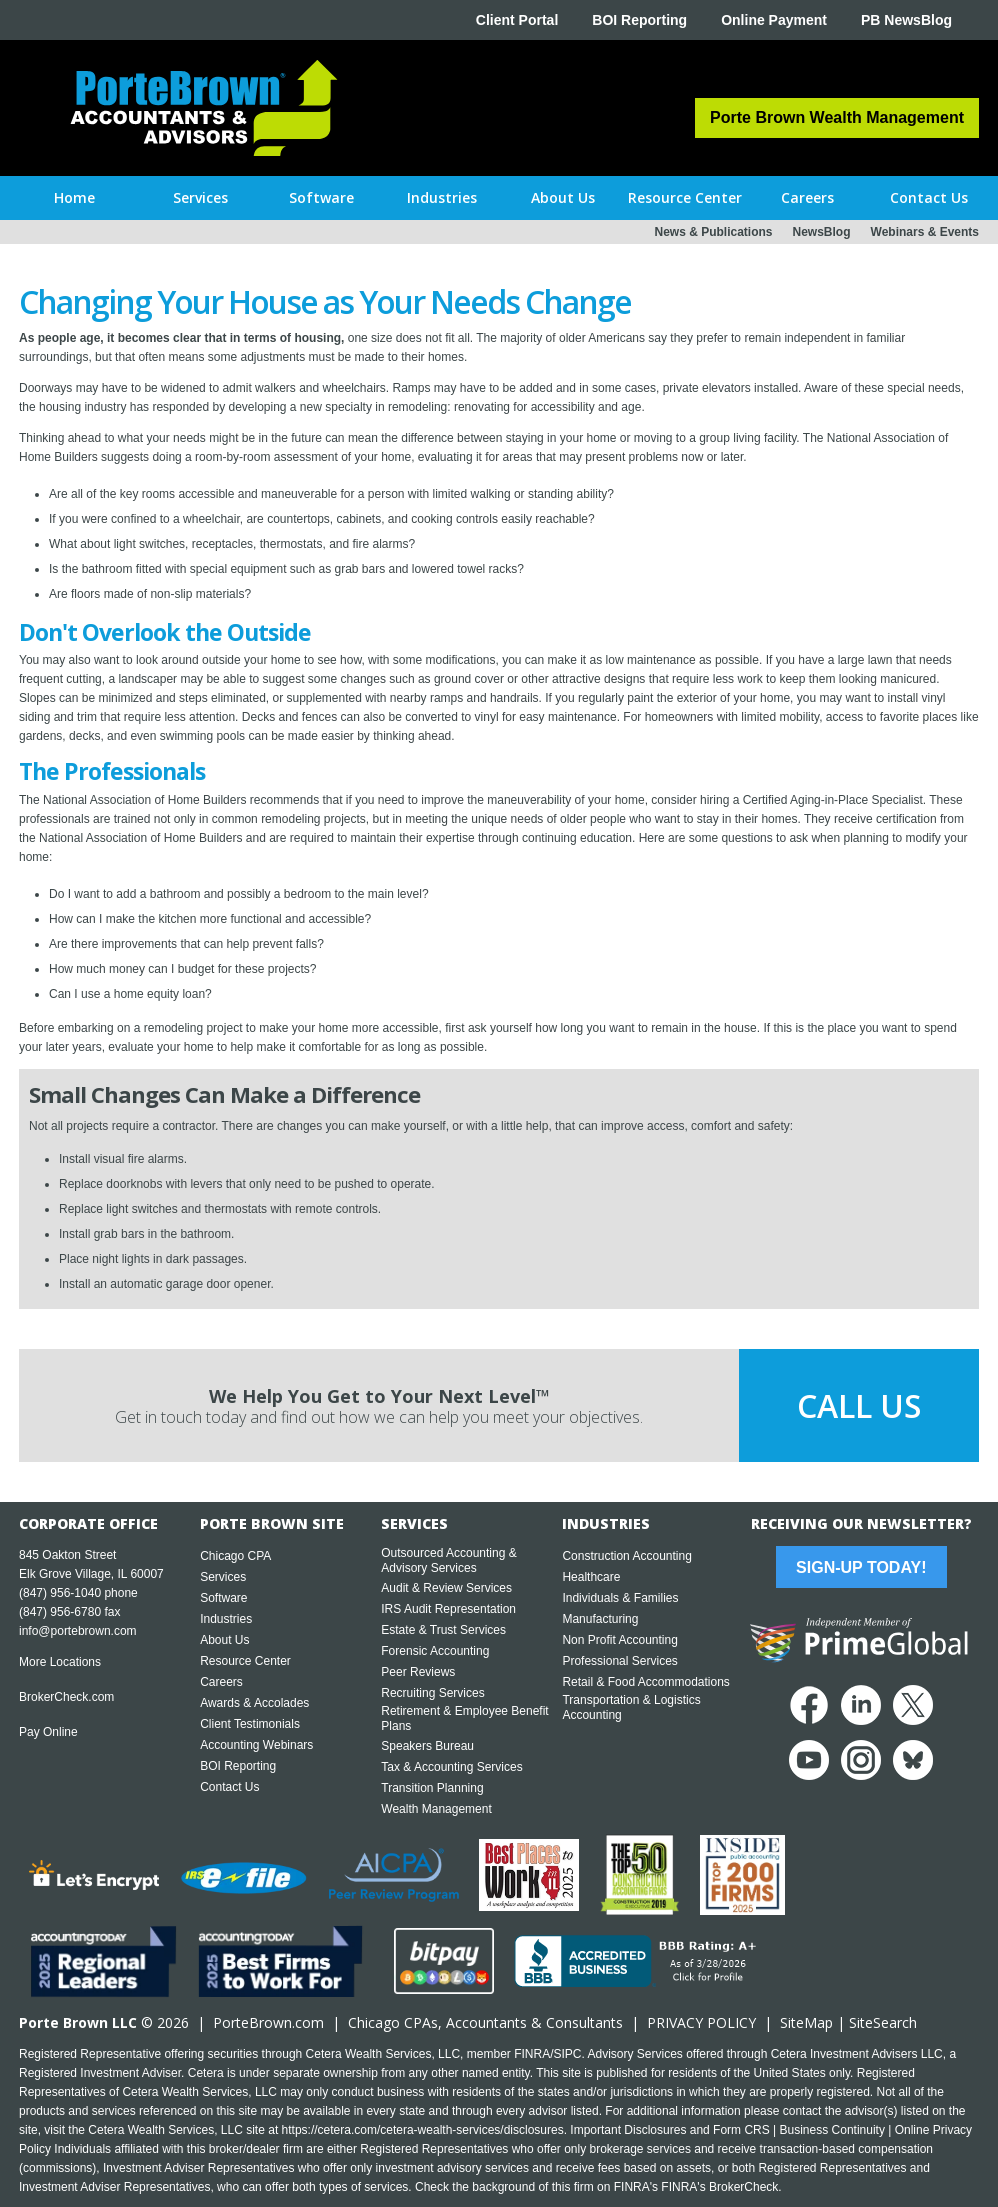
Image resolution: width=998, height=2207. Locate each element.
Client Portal (517, 20)
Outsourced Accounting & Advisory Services (448, 1560)
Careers (221, 1682)
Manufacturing (600, 1619)
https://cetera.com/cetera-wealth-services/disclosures (423, 2130)
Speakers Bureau (427, 1746)
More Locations (60, 1662)
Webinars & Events (925, 232)
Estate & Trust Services (443, 1630)
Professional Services (619, 1661)
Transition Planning (432, 1788)
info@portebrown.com (78, 1631)
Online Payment (774, 20)
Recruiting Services (432, 1693)
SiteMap (806, 2022)
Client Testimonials (250, 1724)
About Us (224, 1640)
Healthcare (591, 1577)
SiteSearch (883, 2022)
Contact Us (229, 1787)
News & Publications (713, 232)
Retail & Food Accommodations (645, 1682)
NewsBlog (822, 232)
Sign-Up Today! (861, 1567)
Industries (226, 1619)
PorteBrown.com (268, 2022)
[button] (200, 198)
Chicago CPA (235, 1556)
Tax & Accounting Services (451, 1767)
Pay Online (48, 1732)
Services (223, 1577)
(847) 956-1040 (60, 1593)
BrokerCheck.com (66, 1697)
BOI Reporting (639, 20)
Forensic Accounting (435, 1651)
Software (223, 1598)
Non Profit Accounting (619, 1640)
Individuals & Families (620, 1598)
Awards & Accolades (254, 1703)
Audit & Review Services (446, 1588)
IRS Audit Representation (448, 1609)
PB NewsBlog (906, 20)
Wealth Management (436, 1809)
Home (74, 197)
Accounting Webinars (256, 1745)
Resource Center (245, 1661)
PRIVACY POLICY (701, 2022)
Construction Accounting (626, 1556)
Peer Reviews (418, 1672)
